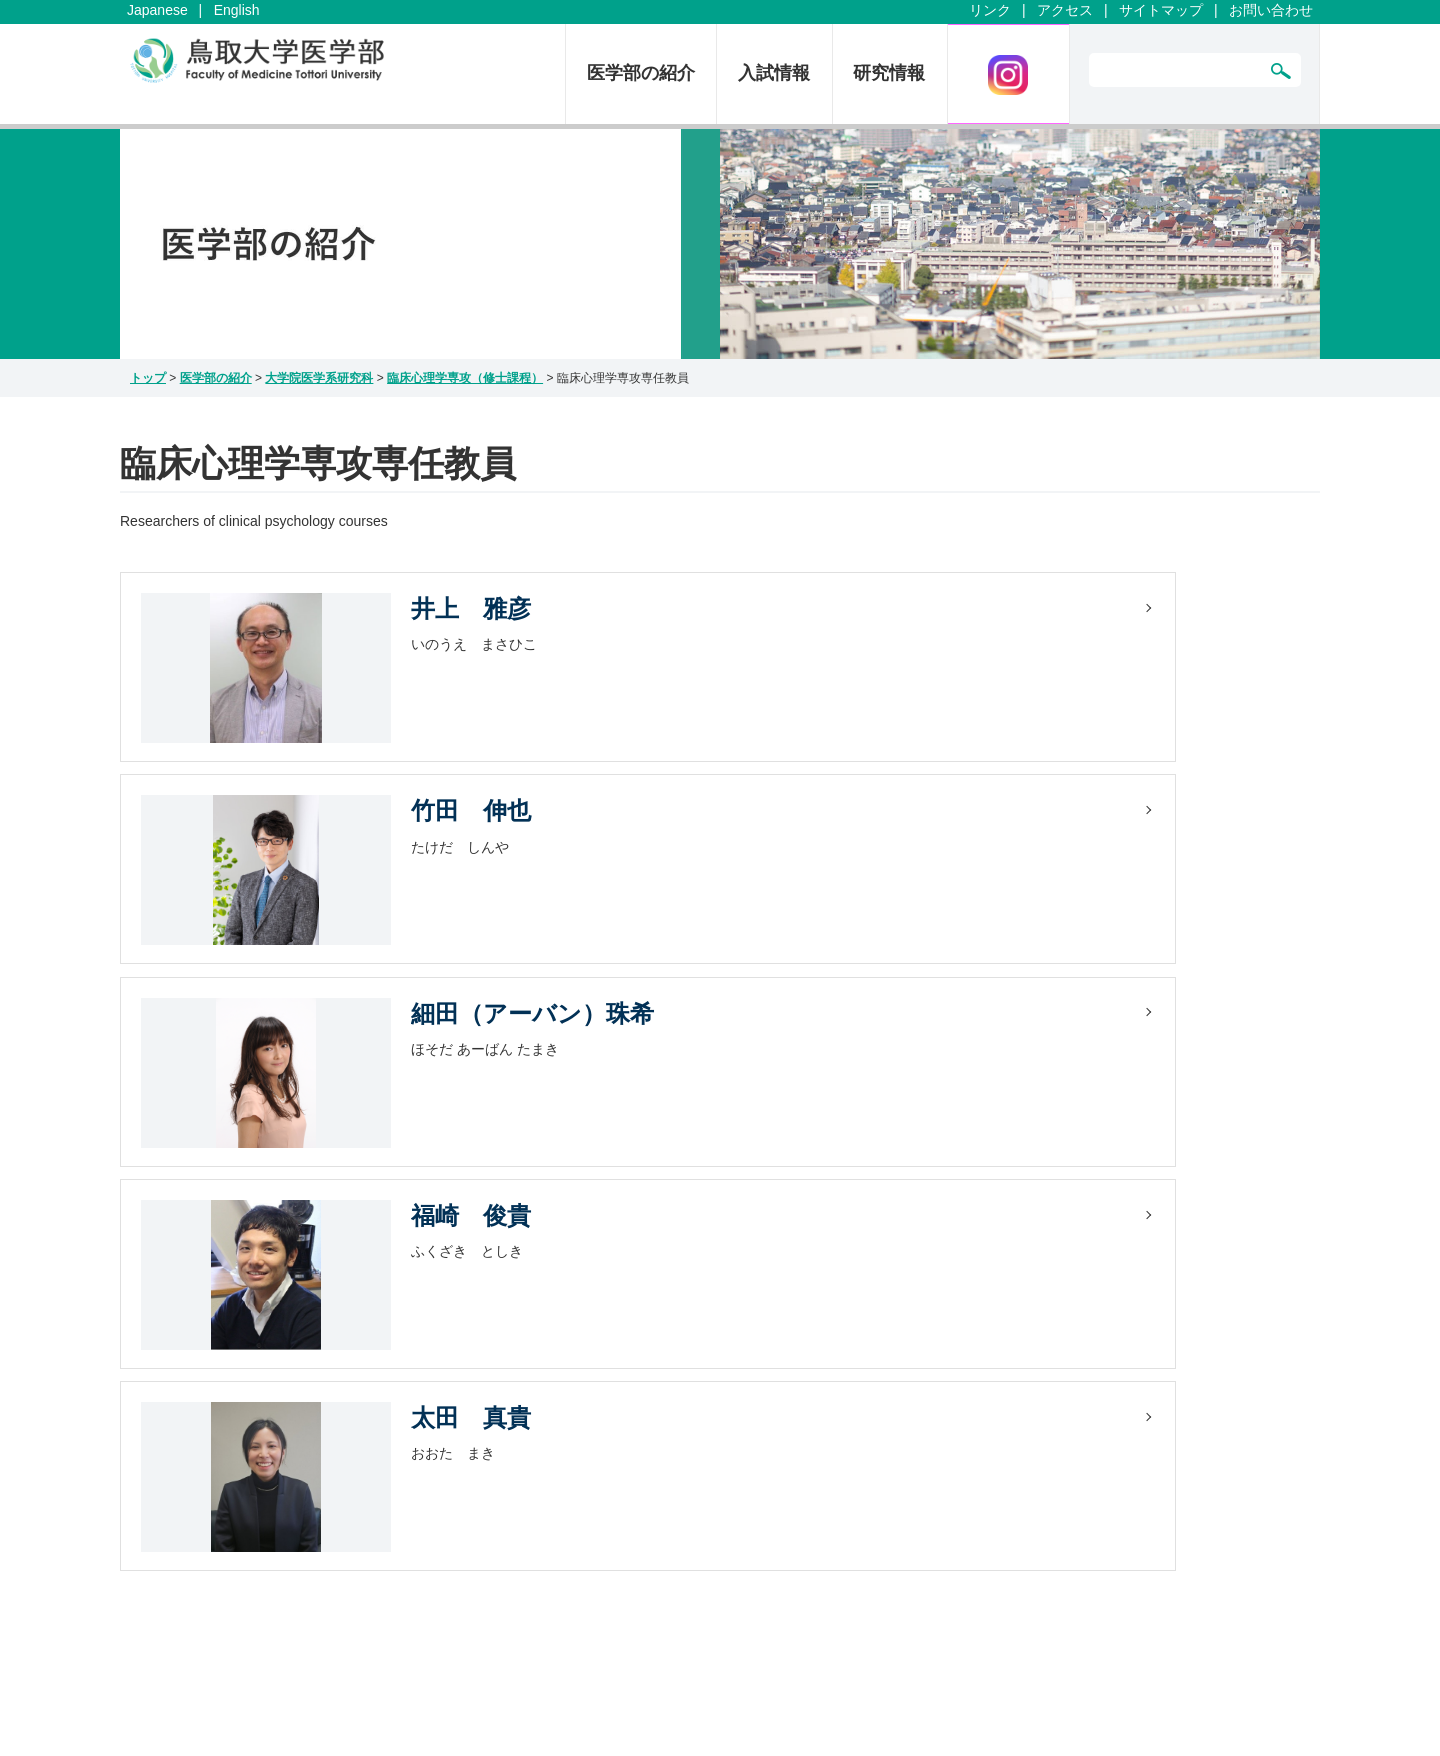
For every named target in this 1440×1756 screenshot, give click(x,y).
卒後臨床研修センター (831, 1313)
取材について (580, 1376)
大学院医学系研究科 (319, 378)
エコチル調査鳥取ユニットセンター (1137, 1355)
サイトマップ (1161, 10)
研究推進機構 (801, 1376)
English (237, 10)
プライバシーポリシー (608, 1355)
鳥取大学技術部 (1074, 1313)
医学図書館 (1060, 1292)
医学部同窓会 (1067, 1334)
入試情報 (774, 73)
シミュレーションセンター (845, 1334)
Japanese (157, 10)
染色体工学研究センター (838, 1397)
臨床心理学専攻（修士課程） (465, 378)
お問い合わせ (1271, 10)
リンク (990, 10)
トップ (148, 378)
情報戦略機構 (803, 1418)
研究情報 (889, 73)
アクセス (1065, 10)
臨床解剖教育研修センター (843, 1355)
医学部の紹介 (641, 73)
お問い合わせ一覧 (594, 1292)
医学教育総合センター (831, 1292)
